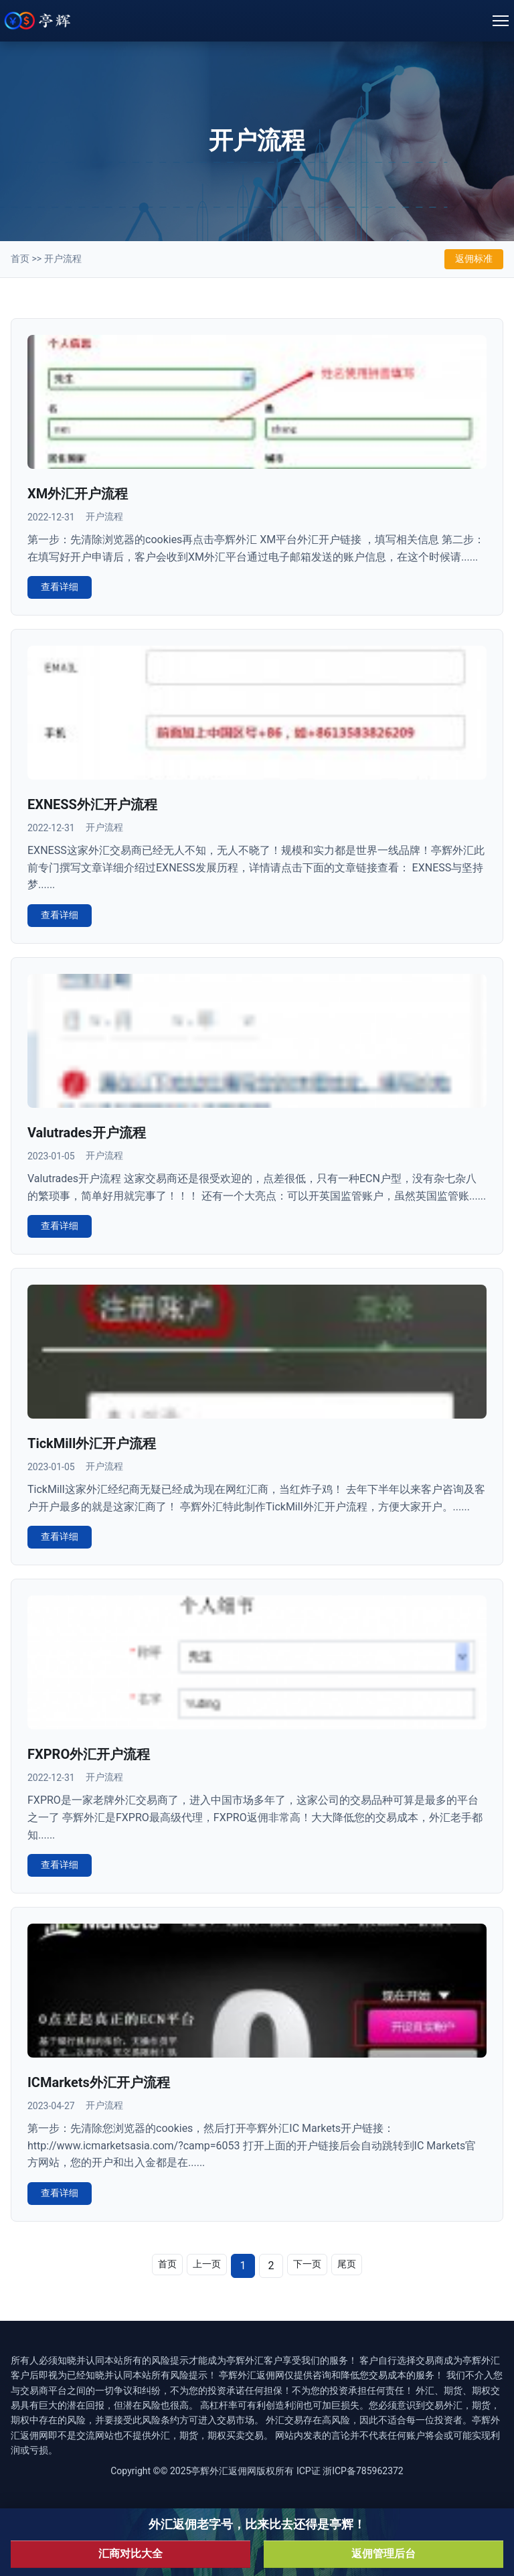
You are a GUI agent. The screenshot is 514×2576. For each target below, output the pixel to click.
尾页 (346, 2264)
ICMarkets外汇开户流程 (98, 2082)
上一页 (207, 2264)
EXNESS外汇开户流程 (92, 804)
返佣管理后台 (383, 2553)
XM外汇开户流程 (77, 494)
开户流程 (63, 258)
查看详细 (59, 586)
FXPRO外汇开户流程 (88, 1754)
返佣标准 (474, 258)
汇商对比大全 (130, 2553)
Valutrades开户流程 (86, 1133)
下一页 (307, 2264)
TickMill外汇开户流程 (91, 1443)
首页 (20, 258)
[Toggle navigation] (500, 21)
